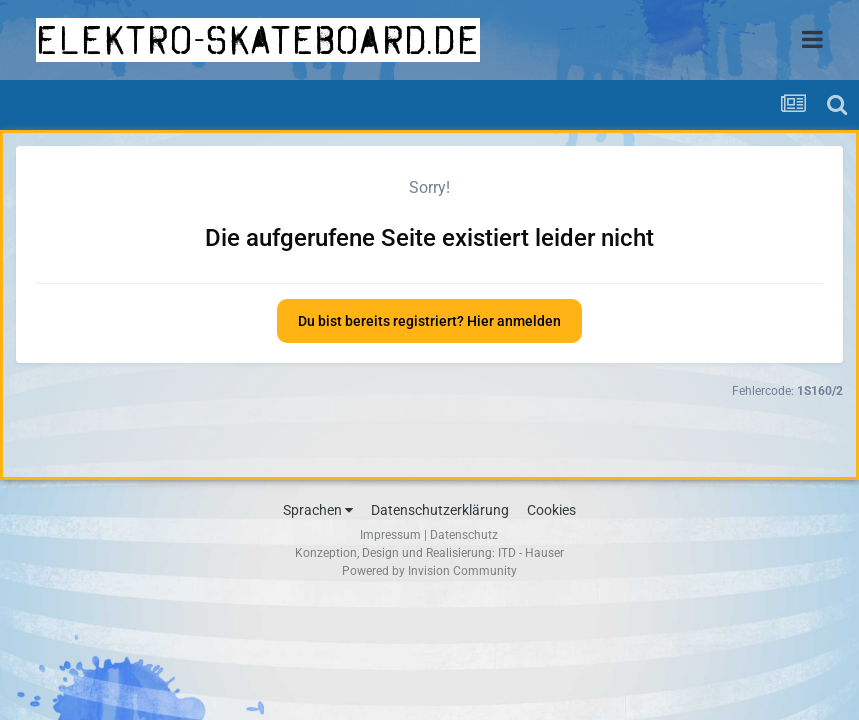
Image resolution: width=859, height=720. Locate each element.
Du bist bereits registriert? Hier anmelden (429, 321)
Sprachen (318, 510)
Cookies (551, 510)
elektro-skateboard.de (258, 40)
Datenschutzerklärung (440, 510)
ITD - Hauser (531, 553)
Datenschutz (464, 535)
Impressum (390, 535)
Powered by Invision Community (429, 571)
